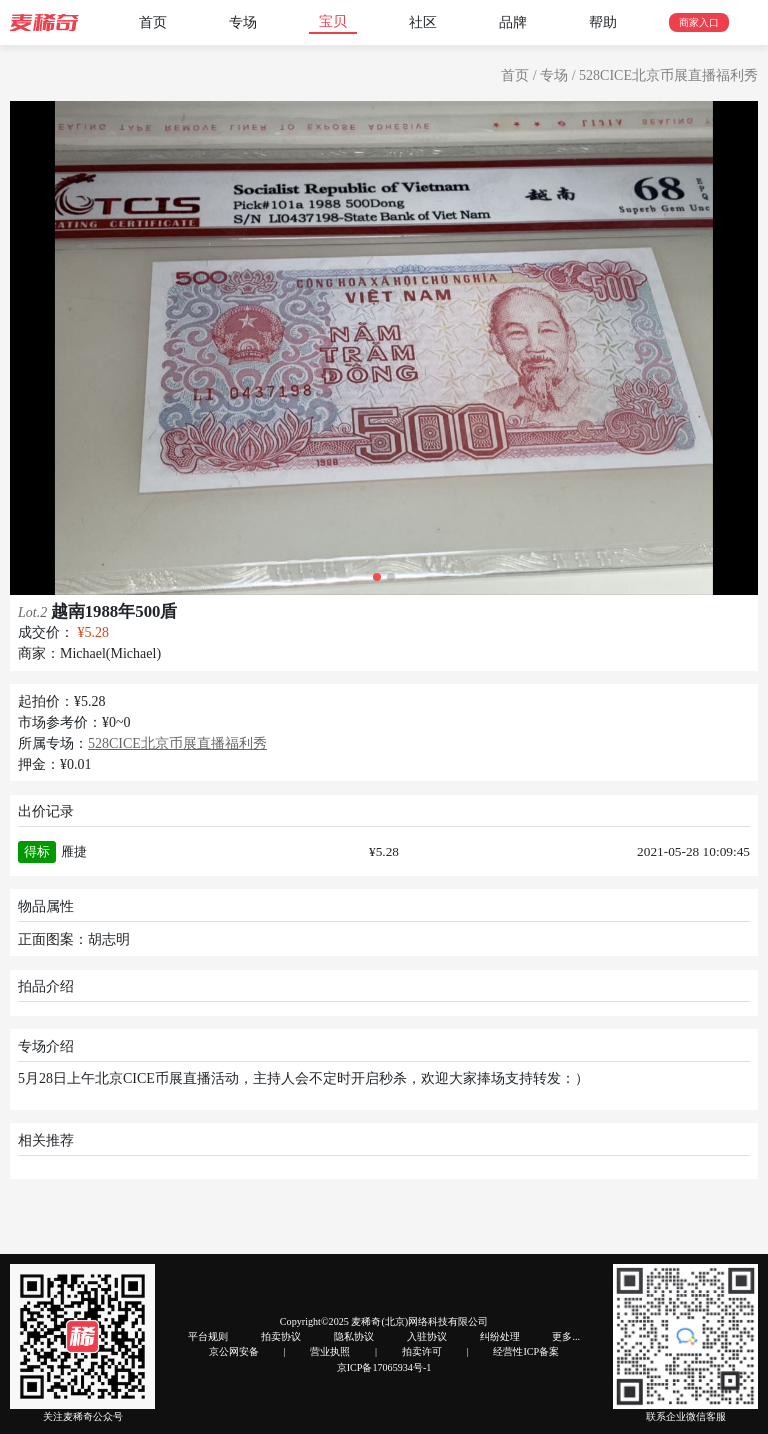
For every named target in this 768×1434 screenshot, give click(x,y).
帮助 (603, 22)
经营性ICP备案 (526, 1351)
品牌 (513, 22)
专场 (243, 22)
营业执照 (330, 1351)
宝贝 (333, 21)
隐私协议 (354, 1336)
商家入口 (699, 22)
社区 (423, 22)
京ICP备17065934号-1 (384, 1367)
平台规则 (208, 1336)
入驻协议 (427, 1336)
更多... (566, 1336)
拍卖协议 (281, 1336)
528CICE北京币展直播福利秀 (668, 75)
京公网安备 (234, 1351)
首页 (153, 22)
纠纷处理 (500, 1336)
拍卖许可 (422, 1351)
